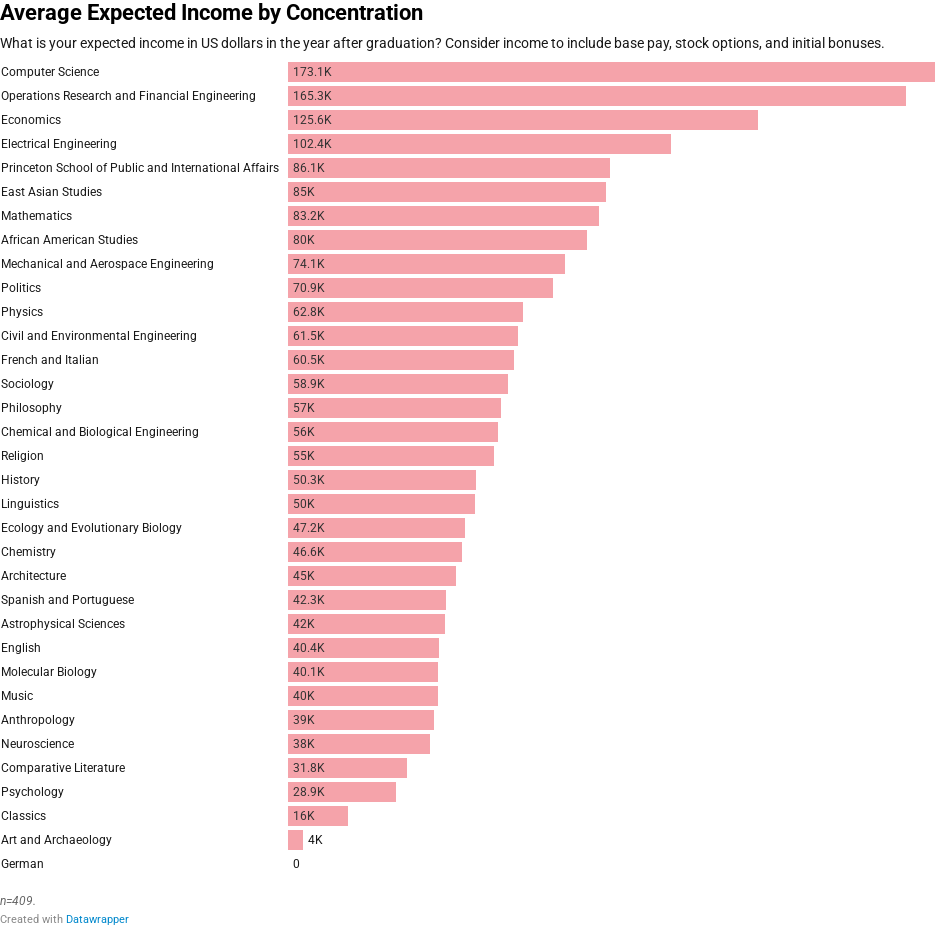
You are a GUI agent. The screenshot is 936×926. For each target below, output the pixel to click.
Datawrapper (97, 919)
